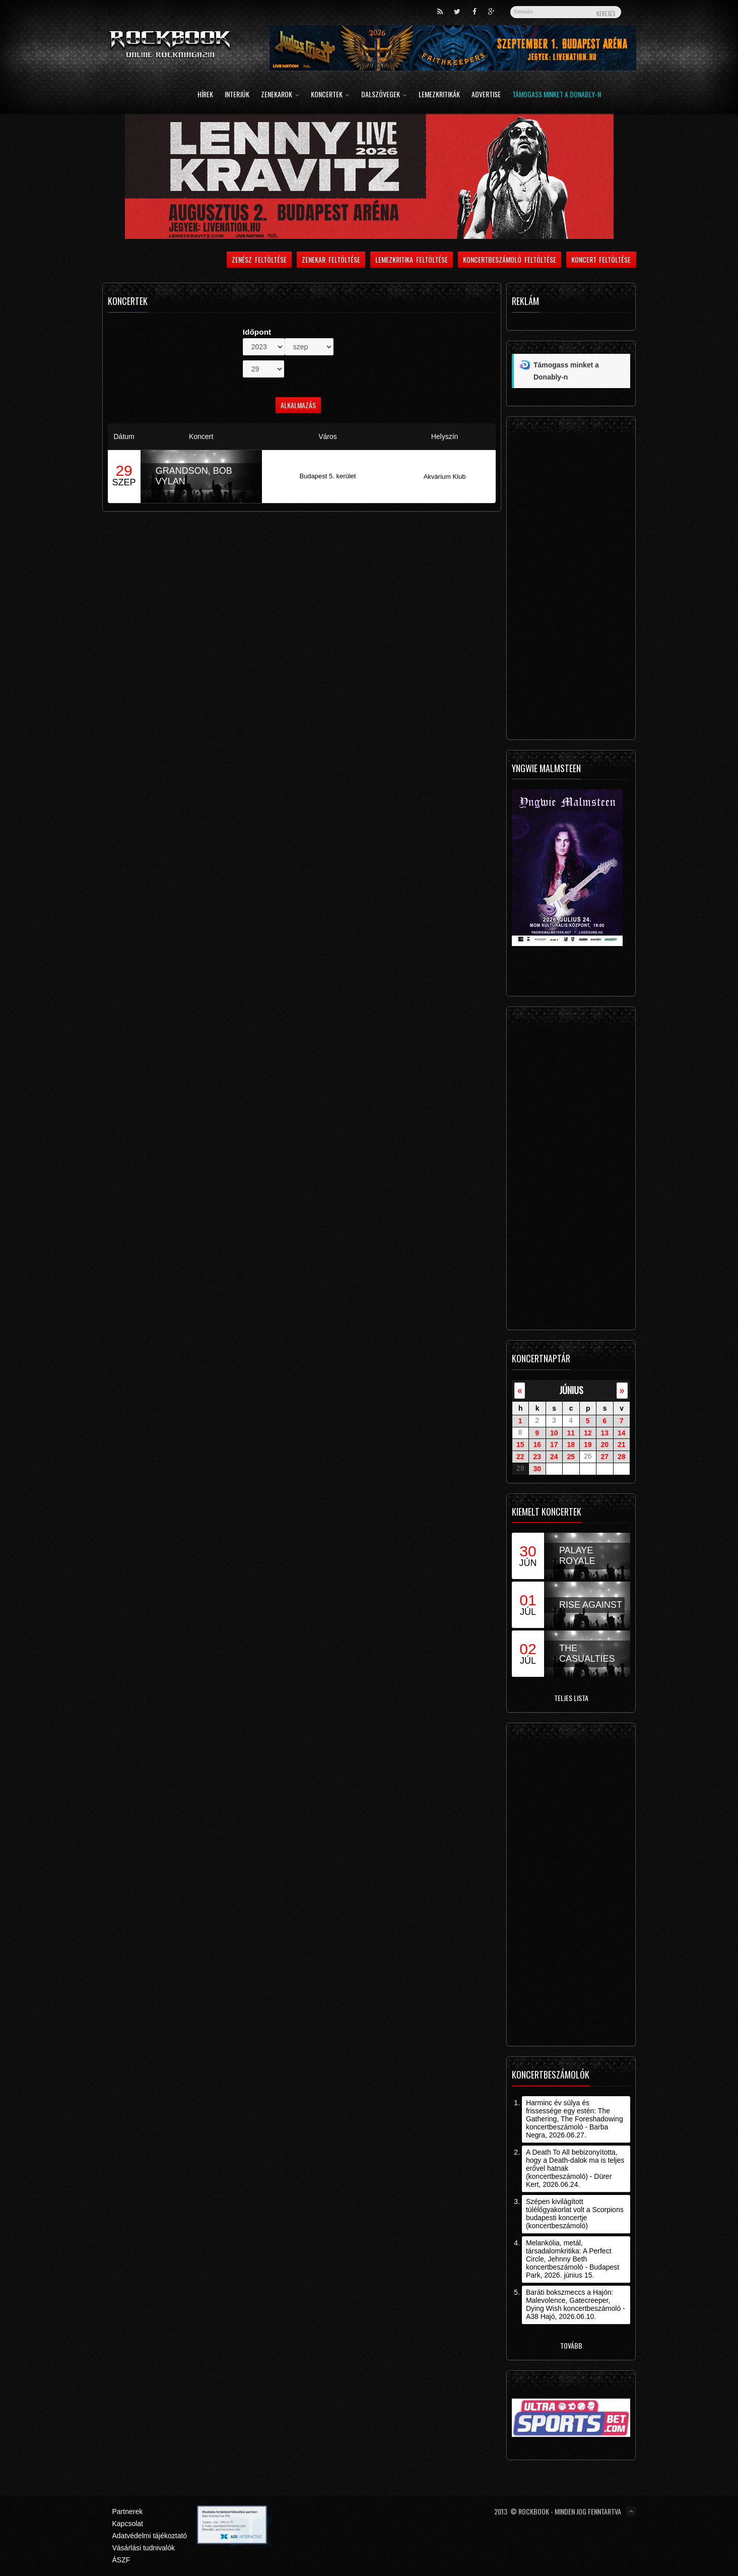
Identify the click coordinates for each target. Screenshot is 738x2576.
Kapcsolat (127, 2524)
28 (622, 1457)
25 (571, 1457)
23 (537, 1457)
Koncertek (330, 95)
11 (571, 1432)
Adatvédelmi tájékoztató (149, 2536)
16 (537, 1444)
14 (622, 1432)
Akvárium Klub (445, 476)
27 (604, 1457)
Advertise (486, 95)
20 (604, 1444)
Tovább (571, 2345)
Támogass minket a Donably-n (556, 95)
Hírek (205, 95)
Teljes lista (571, 1697)
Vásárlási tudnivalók (143, 2548)
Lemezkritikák (439, 95)
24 (554, 1457)
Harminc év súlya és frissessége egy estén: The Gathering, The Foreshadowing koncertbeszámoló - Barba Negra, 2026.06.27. (574, 2119)
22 (520, 1457)
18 (571, 1444)
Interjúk (237, 95)
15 (520, 1444)
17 (554, 1444)
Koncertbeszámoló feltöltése (509, 259)
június (571, 1390)
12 (588, 1432)
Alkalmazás (298, 405)
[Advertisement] (571, 580)
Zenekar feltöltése (331, 259)
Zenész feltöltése (259, 259)
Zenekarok (280, 95)
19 (588, 1444)
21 (622, 1444)
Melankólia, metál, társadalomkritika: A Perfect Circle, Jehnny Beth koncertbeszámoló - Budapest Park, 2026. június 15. (572, 2259)
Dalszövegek (384, 95)
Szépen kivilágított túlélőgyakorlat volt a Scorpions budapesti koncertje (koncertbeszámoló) (575, 2213)
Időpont (257, 332)
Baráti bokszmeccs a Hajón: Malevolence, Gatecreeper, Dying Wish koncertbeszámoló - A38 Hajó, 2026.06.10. (575, 2304)
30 (537, 1469)
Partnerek (127, 2511)
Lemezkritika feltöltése (411, 259)
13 (604, 1432)
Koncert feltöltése (601, 259)
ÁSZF (121, 2560)
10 (554, 1432)
